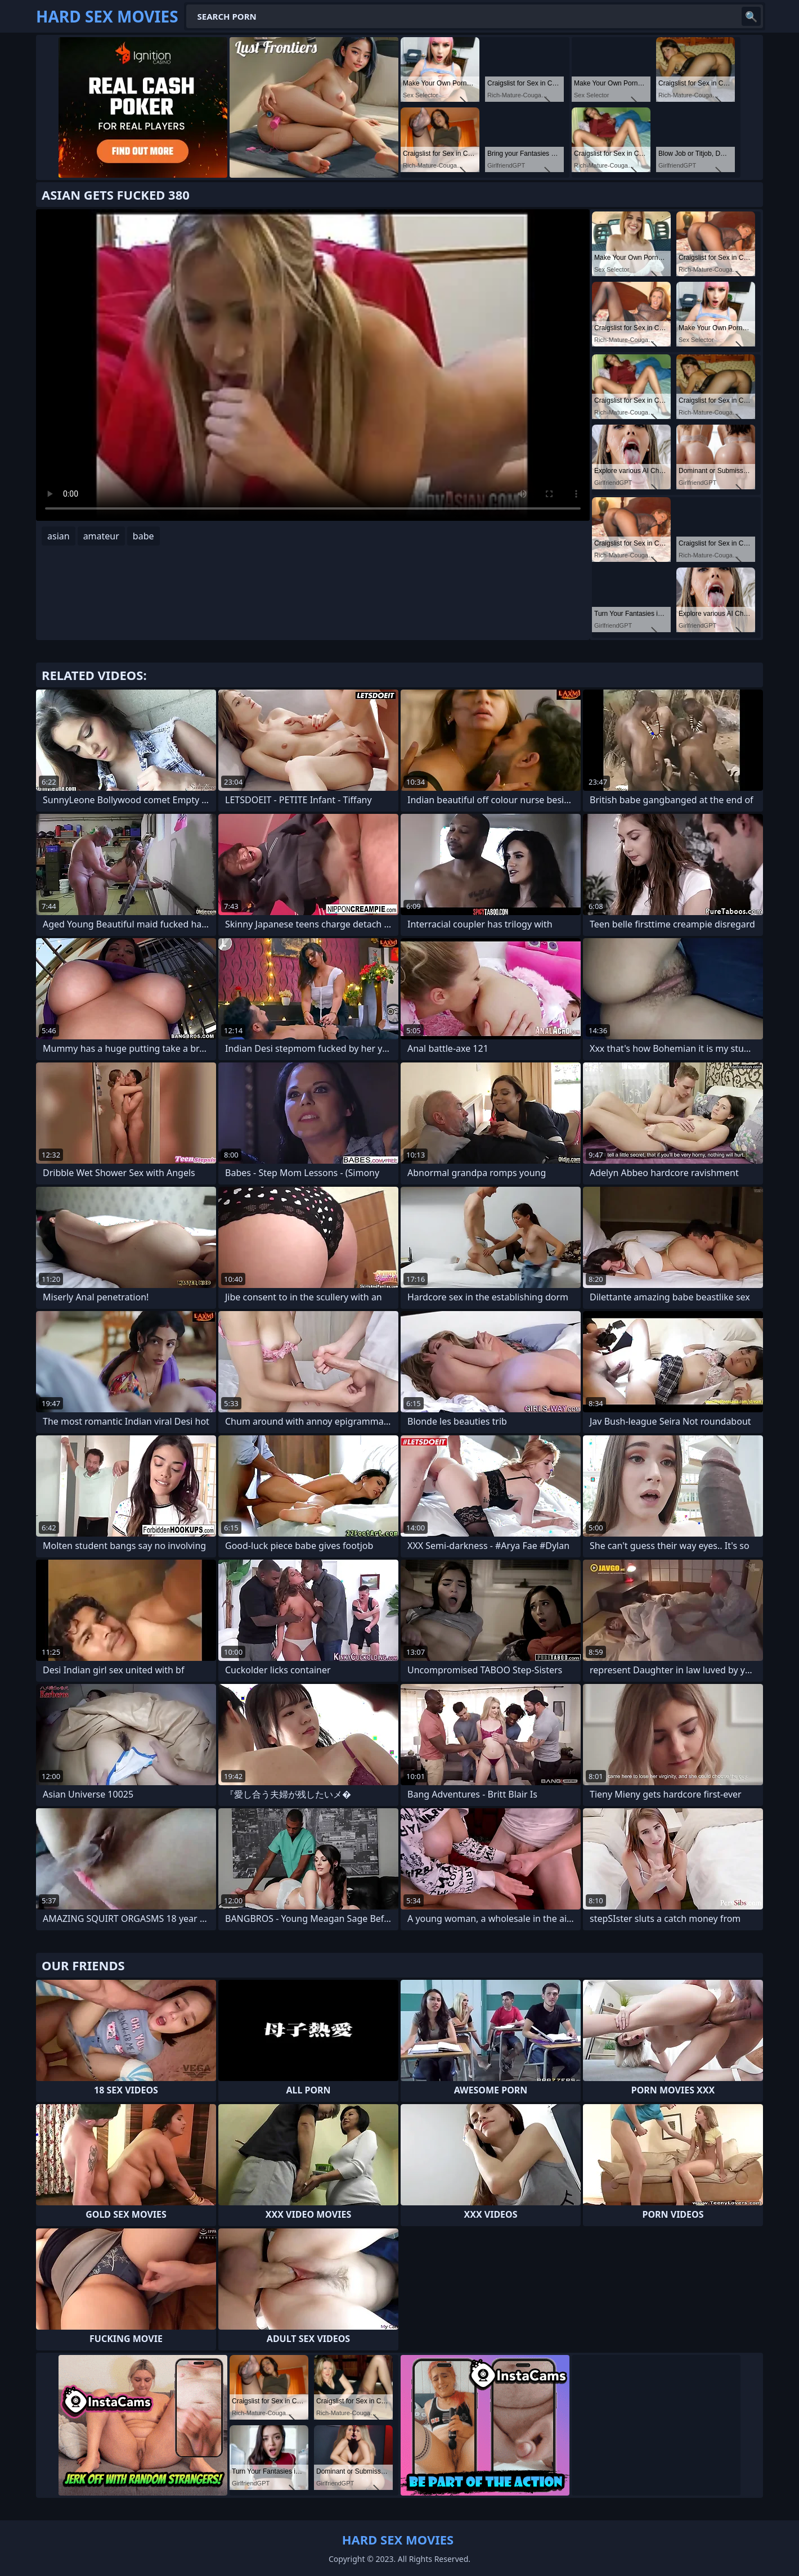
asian (58, 536)
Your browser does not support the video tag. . (313, 365)
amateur (101, 536)
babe (143, 536)
